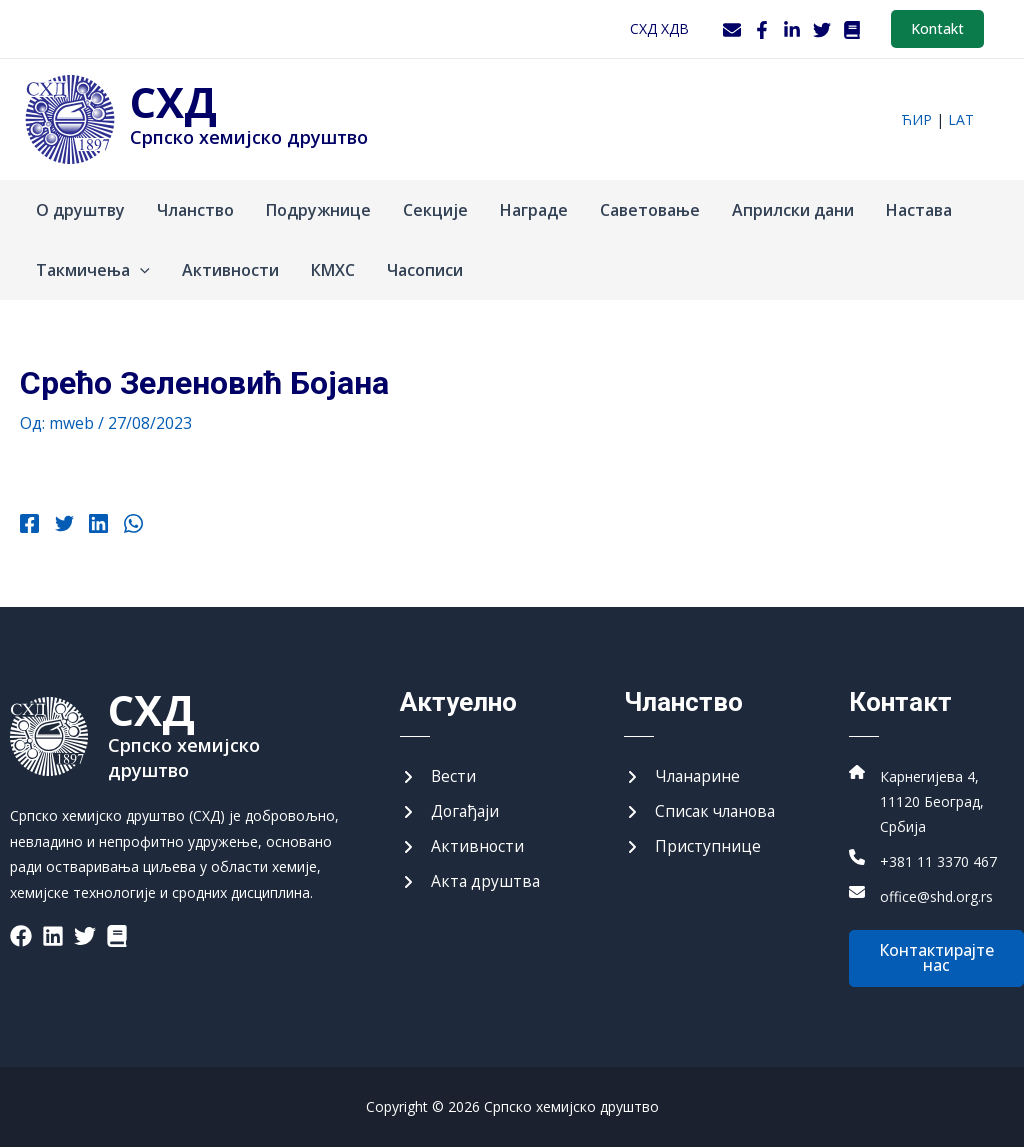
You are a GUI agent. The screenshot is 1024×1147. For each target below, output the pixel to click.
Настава (919, 210)
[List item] (21, 934)
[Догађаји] (451, 810)
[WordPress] (852, 30)
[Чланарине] (683, 774)
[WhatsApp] (128, 526)
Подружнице (318, 210)
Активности (230, 270)
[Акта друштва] (471, 881)
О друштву (80, 210)
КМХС (333, 270)
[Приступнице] (692, 845)
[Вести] (438, 774)
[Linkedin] (95, 526)
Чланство (195, 210)
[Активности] (462, 845)
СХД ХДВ (659, 28)
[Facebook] (762, 30)
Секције (435, 210)
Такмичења (93, 270)
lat (961, 119)
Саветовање (650, 210)
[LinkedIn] (792, 30)
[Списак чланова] (702, 810)
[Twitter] (822, 30)
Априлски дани (793, 210)
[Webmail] (732, 30)
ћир (916, 119)
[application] (140, 270)
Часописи (425, 270)
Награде (534, 210)
